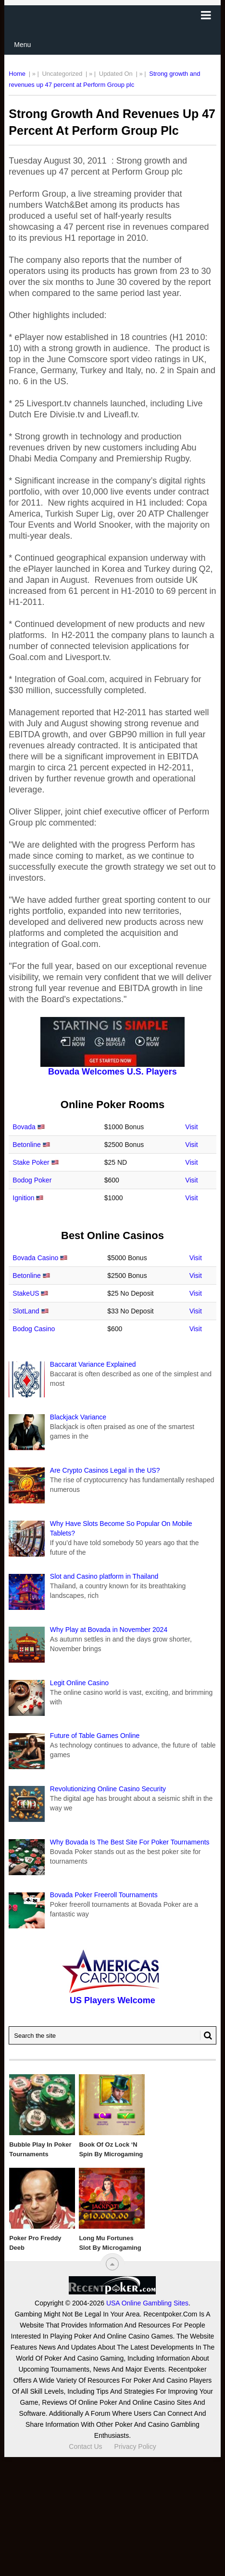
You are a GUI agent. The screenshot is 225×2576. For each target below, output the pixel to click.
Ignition (23, 1198)
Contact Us (85, 2446)
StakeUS (25, 1293)
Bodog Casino (33, 1329)
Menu (22, 44)
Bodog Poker (31, 1180)
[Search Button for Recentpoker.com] (206, 2035)
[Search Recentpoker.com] (112, 2035)
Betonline (26, 1144)
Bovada (23, 1127)
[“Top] (112, 2263)
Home (17, 73)
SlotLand (25, 1311)
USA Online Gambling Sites (147, 2303)
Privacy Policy (135, 2446)
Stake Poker (30, 1162)
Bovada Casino (35, 1258)
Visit (191, 1127)
